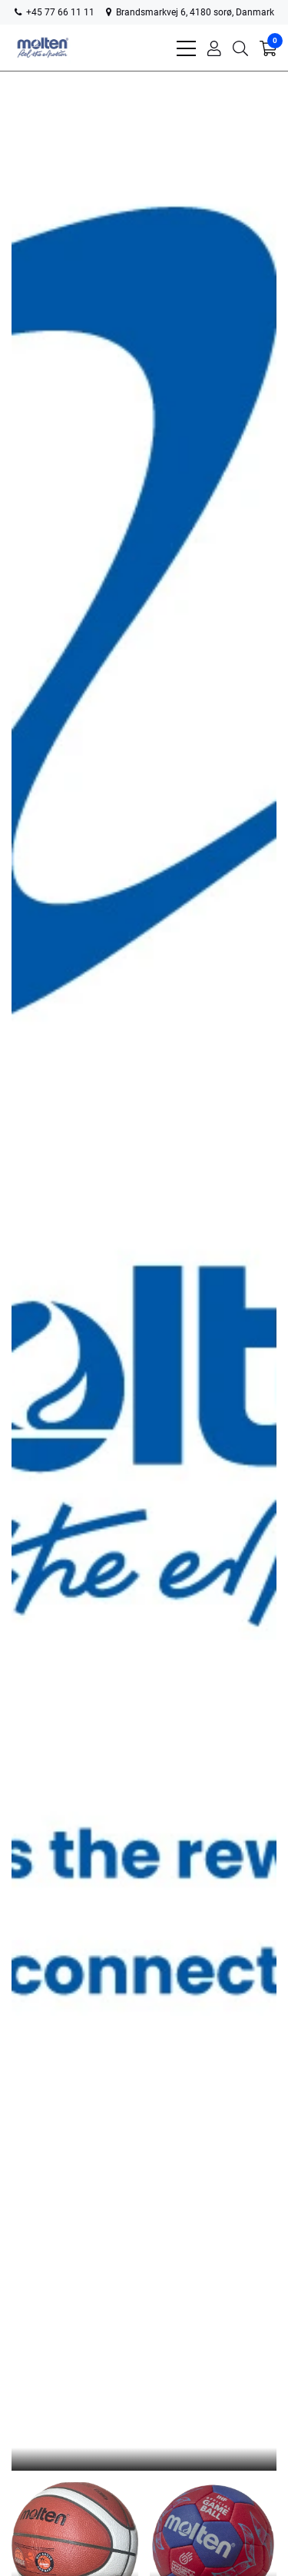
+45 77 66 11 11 (54, 12)
